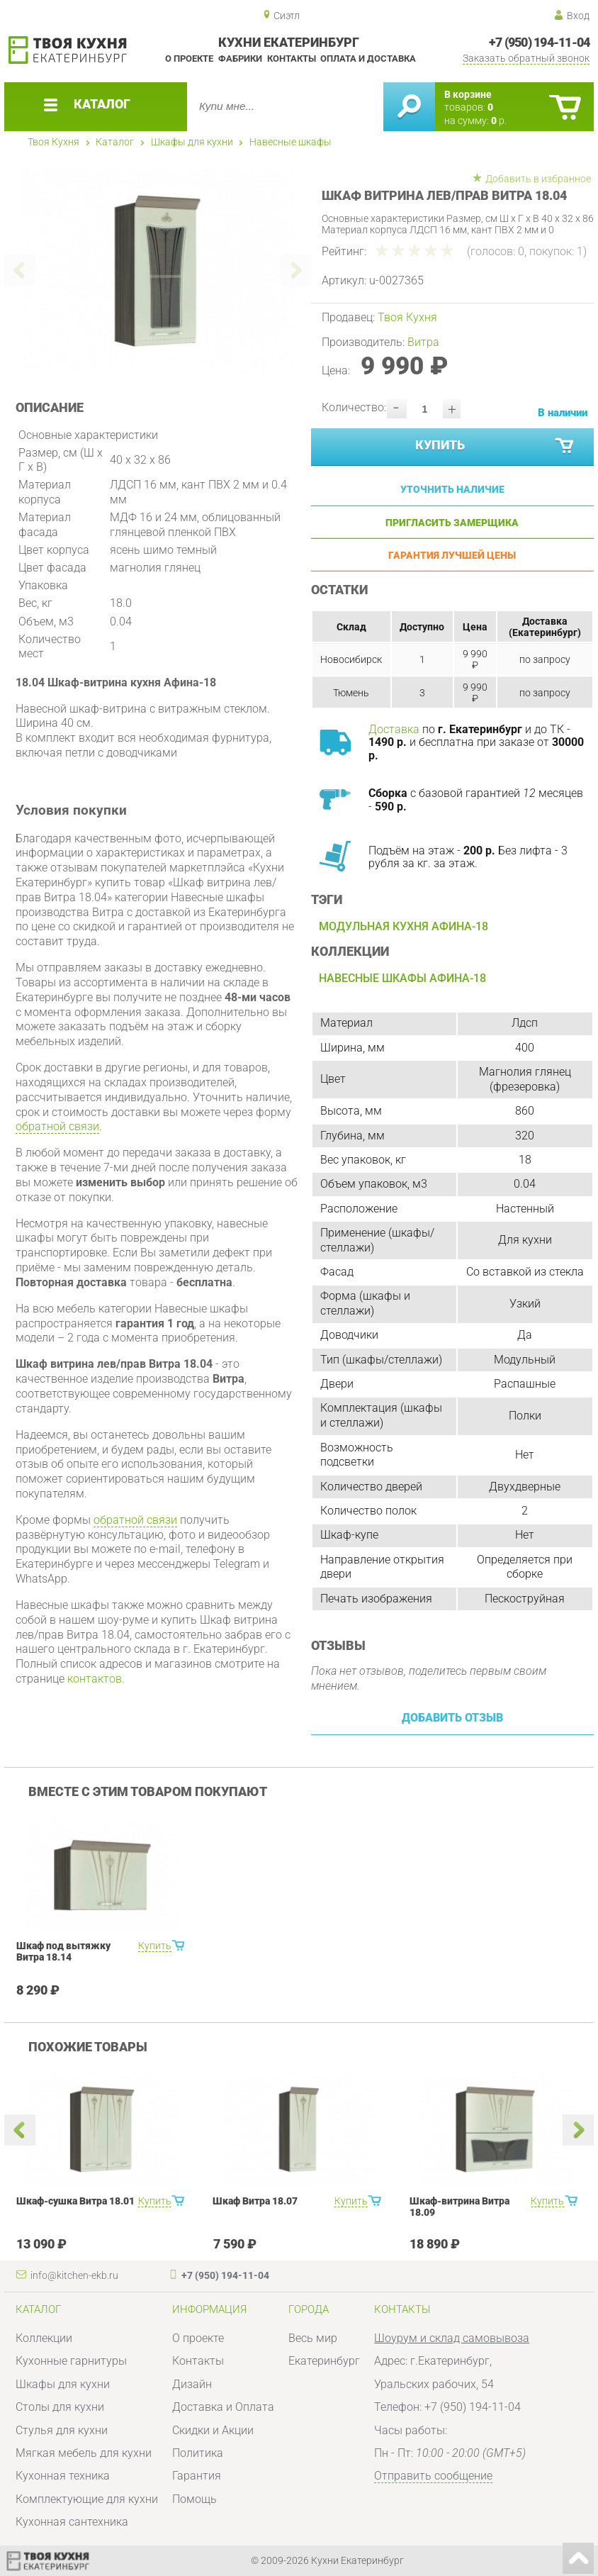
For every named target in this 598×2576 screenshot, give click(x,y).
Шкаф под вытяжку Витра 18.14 (63, 1951)
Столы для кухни (60, 2407)
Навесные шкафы (290, 141)
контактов (94, 1678)
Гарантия (196, 2475)
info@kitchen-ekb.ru (74, 2275)
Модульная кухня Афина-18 (403, 926)
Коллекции (44, 2338)
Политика (197, 2453)
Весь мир (312, 2338)
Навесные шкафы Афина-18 (402, 978)
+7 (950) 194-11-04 (539, 42)
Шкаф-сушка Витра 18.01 (75, 2201)
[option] (158, 271)
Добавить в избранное (538, 178)
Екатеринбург (324, 2361)
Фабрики (240, 58)
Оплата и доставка (368, 58)
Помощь (194, 2499)
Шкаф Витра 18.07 (255, 2201)
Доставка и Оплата (223, 2407)
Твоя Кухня (53, 141)
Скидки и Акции (213, 2430)
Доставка (393, 729)
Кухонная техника (63, 2475)
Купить (495, 446)
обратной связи (57, 1126)
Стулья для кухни (62, 2430)
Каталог (115, 141)
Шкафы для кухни (192, 141)
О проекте (189, 58)
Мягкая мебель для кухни (84, 2453)
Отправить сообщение (433, 2475)
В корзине (468, 94)
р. (499, 120)
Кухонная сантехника (72, 2521)
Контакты (291, 58)
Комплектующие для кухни (87, 2499)
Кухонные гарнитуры (71, 2361)
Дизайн (192, 2384)
